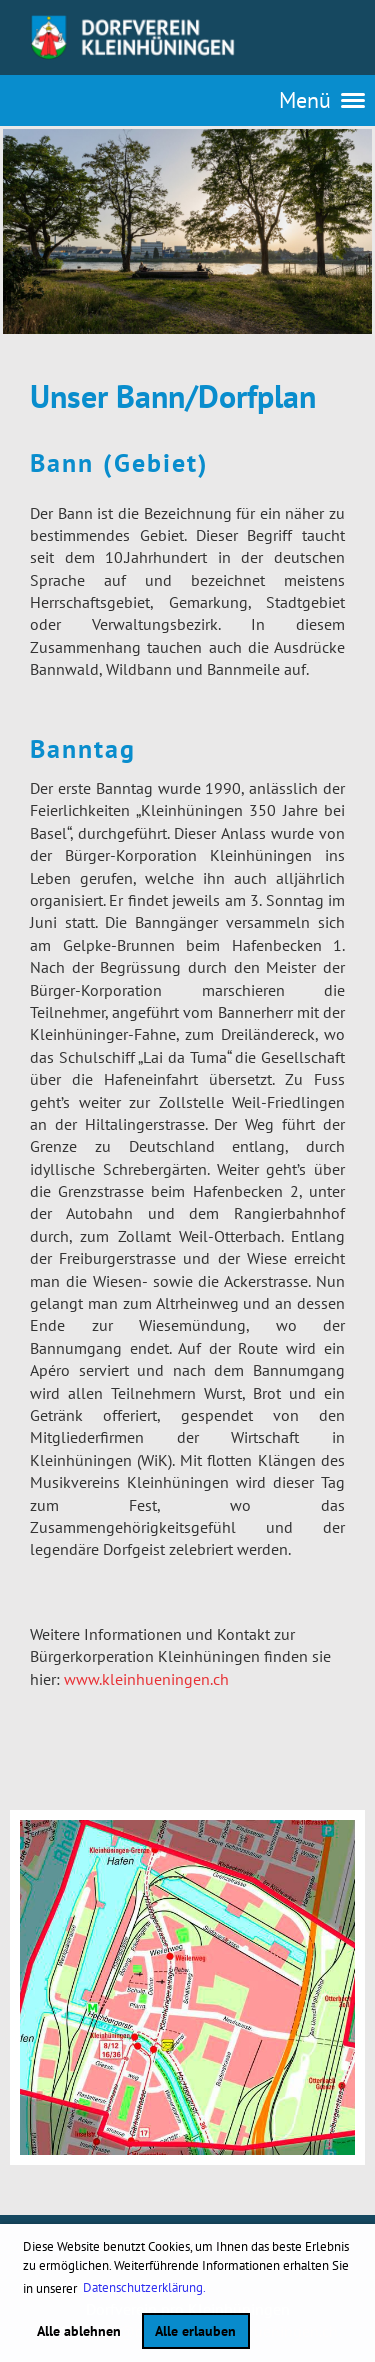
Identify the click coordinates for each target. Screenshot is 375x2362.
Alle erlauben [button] (195, 2330)
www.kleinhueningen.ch (146, 1679)
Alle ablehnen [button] (79, 2330)
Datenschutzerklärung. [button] (144, 2287)
